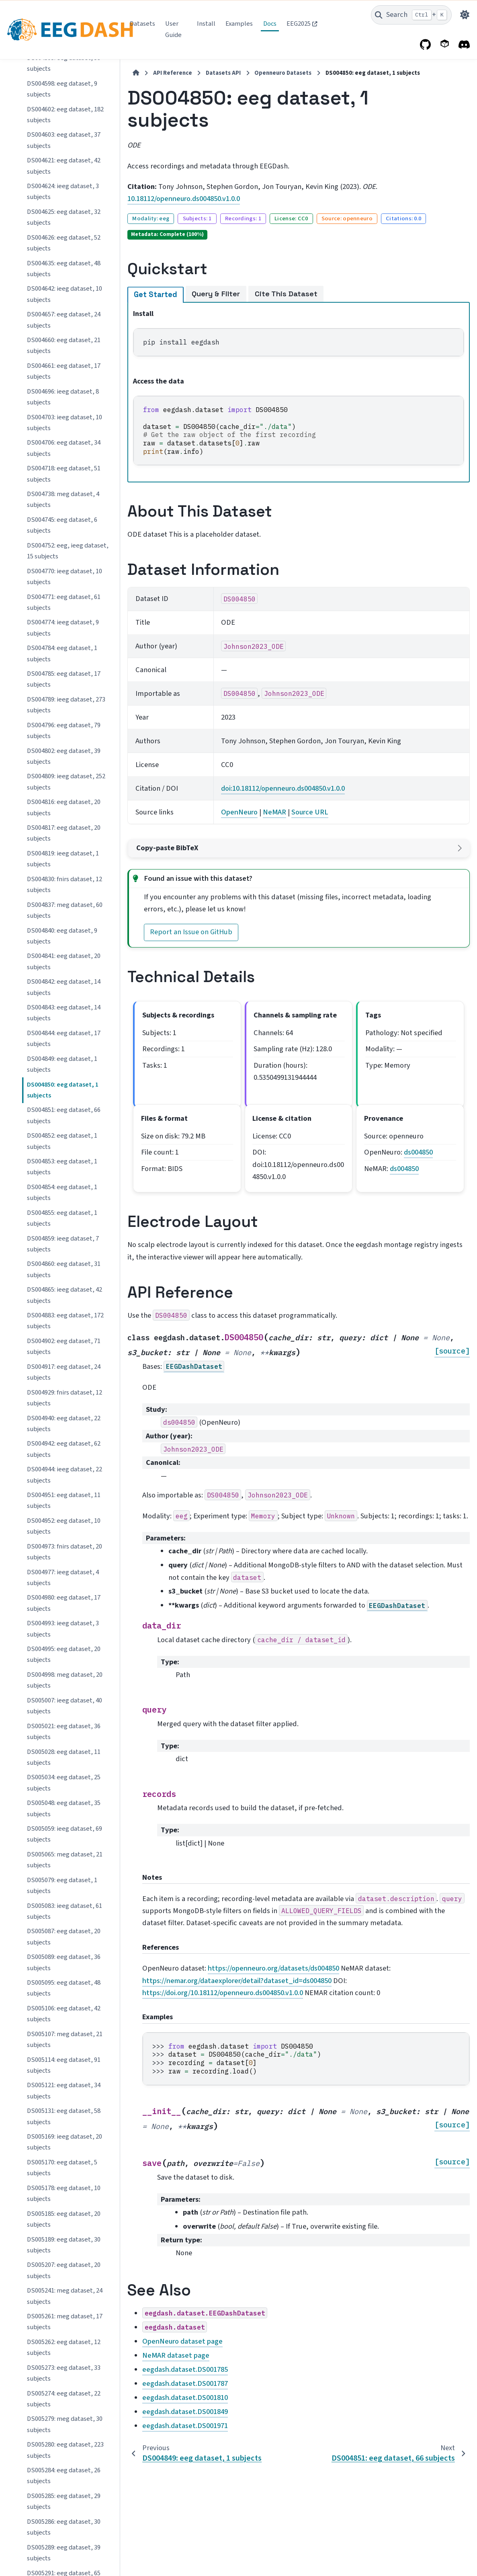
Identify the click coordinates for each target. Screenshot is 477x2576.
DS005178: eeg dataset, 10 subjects (63, 1241)
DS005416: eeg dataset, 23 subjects (63, 2242)
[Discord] (464, 45)
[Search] (411, 15)
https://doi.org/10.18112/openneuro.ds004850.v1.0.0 (221, 1992)
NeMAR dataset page (175, 2355)
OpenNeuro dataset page (181, 2341)
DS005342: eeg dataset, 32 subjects (63, 1805)
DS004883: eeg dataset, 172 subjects (65, 368)
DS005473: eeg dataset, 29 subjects (63, 2344)
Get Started (154, 294)
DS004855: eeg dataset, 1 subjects (62, 266)
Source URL (309, 812)
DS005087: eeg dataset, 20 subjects (63, 984)
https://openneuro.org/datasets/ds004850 (272, 1968)
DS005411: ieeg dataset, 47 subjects (64, 2190)
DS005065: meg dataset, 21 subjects (64, 907)
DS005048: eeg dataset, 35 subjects (63, 856)
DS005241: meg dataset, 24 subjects (64, 1343)
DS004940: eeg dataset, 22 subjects (63, 471)
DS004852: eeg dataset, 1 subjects (62, 188)
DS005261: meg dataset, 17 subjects (64, 1369)
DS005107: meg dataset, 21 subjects (64, 1087)
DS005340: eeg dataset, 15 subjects (63, 1780)
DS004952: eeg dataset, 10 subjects (63, 574)
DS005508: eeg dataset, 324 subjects (65, 2550)
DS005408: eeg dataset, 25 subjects (63, 2139)
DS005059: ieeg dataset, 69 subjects (64, 882)
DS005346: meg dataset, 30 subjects (64, 1883)
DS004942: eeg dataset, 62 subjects (63, 496)
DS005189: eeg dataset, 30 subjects (63, 1292)
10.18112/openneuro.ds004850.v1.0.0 (183, 198)
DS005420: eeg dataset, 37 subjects (63, 2268)
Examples (239, 24)
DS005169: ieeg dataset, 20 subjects (64, 1189)
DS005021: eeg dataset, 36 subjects (63, 779)
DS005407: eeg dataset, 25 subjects (63, 2114)
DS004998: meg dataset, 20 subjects (64, 728)
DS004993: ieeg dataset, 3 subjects (63, 676)
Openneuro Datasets (282, 73)
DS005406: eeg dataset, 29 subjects (63, 2088)
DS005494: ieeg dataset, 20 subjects (64, 2447)
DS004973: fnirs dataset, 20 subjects (64, 599)
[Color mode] (465, 15)
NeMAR (273, 812)
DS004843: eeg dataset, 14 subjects (63, 60)
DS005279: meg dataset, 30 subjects (64, 1472)
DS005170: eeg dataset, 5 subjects (62, 1215)
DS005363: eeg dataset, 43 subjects (63, 1934)
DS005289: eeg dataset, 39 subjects (63, 1600)
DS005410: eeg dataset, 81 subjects (63, 2165)
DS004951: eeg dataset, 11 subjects (63, 548)
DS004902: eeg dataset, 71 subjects (63, 394)
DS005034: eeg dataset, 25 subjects (63, 830)
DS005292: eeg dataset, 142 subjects (65, 1651)
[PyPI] (444, 45)
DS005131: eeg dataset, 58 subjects (63, 1164)
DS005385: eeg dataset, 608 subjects (65, 1985)
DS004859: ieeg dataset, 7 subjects (63, 291)
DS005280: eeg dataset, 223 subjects (65, 1497)
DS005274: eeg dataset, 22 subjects (63, 1446)
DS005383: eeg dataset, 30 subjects (63, 1959)
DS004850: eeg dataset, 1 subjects (62, 137)
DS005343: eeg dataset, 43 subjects (63, 1831)
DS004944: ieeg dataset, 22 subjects (64, 522)
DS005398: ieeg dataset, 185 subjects (66, 2036)
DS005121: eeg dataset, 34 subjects (63, 1138)
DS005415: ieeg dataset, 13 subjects (64, 2216)
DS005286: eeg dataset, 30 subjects (63, 1575)
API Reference (171, 73)
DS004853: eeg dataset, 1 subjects (62, 214)
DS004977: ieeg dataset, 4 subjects (63, 625)
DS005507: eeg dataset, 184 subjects (65, 2524)
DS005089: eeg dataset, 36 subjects (63, 1010)
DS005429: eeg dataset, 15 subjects (63, 2293)
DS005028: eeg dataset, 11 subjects (63, 805)
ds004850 (417, 1152)
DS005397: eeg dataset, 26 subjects (63, 2011)
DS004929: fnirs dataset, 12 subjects (64, 445)
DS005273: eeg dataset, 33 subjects (63, 1421)
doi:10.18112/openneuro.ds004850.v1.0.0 (282, 788)
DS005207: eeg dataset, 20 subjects (63, 1318)
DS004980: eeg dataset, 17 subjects (63, 650)
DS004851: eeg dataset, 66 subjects (63, 163)
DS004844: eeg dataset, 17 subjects (63, 86)
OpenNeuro (238, 812)
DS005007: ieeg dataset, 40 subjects (64, 753)
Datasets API (222, 73)
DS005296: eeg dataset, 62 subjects (63, 1703)
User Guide (173, 29)
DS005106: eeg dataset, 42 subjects (63, 1061)
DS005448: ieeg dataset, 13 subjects (64, 2319)
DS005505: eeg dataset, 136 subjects (65, 2473)
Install (206, 24)
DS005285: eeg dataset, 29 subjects (63, 1549)
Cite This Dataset (285, 293)
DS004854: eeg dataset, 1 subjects (62, 240)
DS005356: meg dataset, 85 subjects (64, 1908)
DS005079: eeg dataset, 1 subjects (62, 933)
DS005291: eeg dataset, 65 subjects (63, 1626)
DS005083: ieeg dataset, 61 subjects (64, 959)
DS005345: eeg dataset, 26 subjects (63, 1857)
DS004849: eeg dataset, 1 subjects (62, 112)
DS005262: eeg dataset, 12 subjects (63, 1395)
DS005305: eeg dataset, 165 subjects (65, 1729)
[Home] (135, 73)
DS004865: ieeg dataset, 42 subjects (64, 342)
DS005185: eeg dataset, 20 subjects (63, 1267)
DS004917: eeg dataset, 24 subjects (63, 420)
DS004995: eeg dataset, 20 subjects (63, 702)
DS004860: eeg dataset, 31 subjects (63, 317)
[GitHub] (425, 45)
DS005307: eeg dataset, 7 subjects (62, 1754)
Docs (269, 24)
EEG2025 (299, 24)
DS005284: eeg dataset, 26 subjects (63, 1523)
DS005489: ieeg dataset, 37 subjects (64, 2396)
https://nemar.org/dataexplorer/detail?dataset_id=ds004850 (236, 1980)
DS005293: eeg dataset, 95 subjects (63, 1677)
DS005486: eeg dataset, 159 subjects (65, 2370)
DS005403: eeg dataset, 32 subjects (63, 2062)
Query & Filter (215, 293)
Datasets (142, 24)
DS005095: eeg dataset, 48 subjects (63, 1035)
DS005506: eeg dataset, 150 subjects (65, 2498)
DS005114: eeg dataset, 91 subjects (63, 1113)
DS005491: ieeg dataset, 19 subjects (64, 2422)
